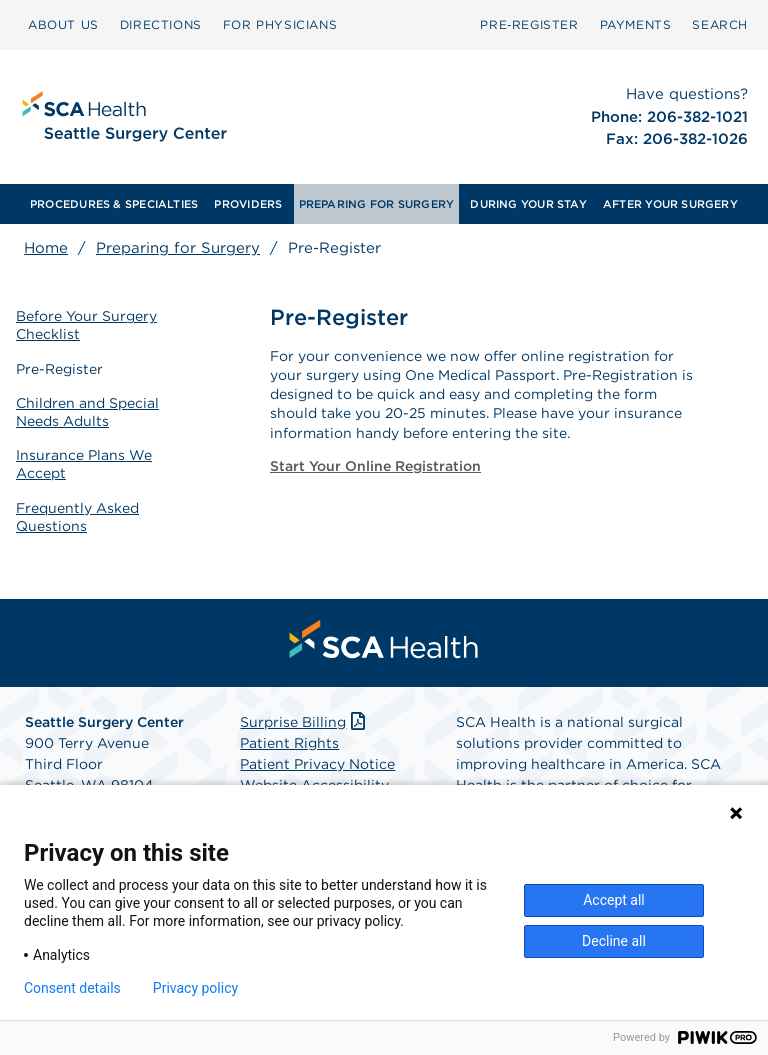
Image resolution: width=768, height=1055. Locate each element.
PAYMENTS (636, 24)
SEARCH (720, 24)
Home (46, 248)
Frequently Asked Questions (77, 517)
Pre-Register (59, 369)
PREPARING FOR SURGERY (377, 204)
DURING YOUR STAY (528, 204)
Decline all (614, 941)
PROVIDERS (248, 204)
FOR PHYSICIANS (280, 24)
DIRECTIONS (161, 24)
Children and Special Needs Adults (87, 412)
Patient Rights (289, 743)
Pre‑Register (529, 24)
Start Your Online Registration (375, 466)
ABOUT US (63, 24)
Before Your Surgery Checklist (86, 325)
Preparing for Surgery (178, 248)
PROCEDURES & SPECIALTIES (114, 204)
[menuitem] (63, 25)
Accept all (614, 900)
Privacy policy (195, 988)
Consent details (72, 988)
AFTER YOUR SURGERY (670, 204)
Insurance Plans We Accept (84, 464)
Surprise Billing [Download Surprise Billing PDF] (304, 722)
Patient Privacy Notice (317, 764)
